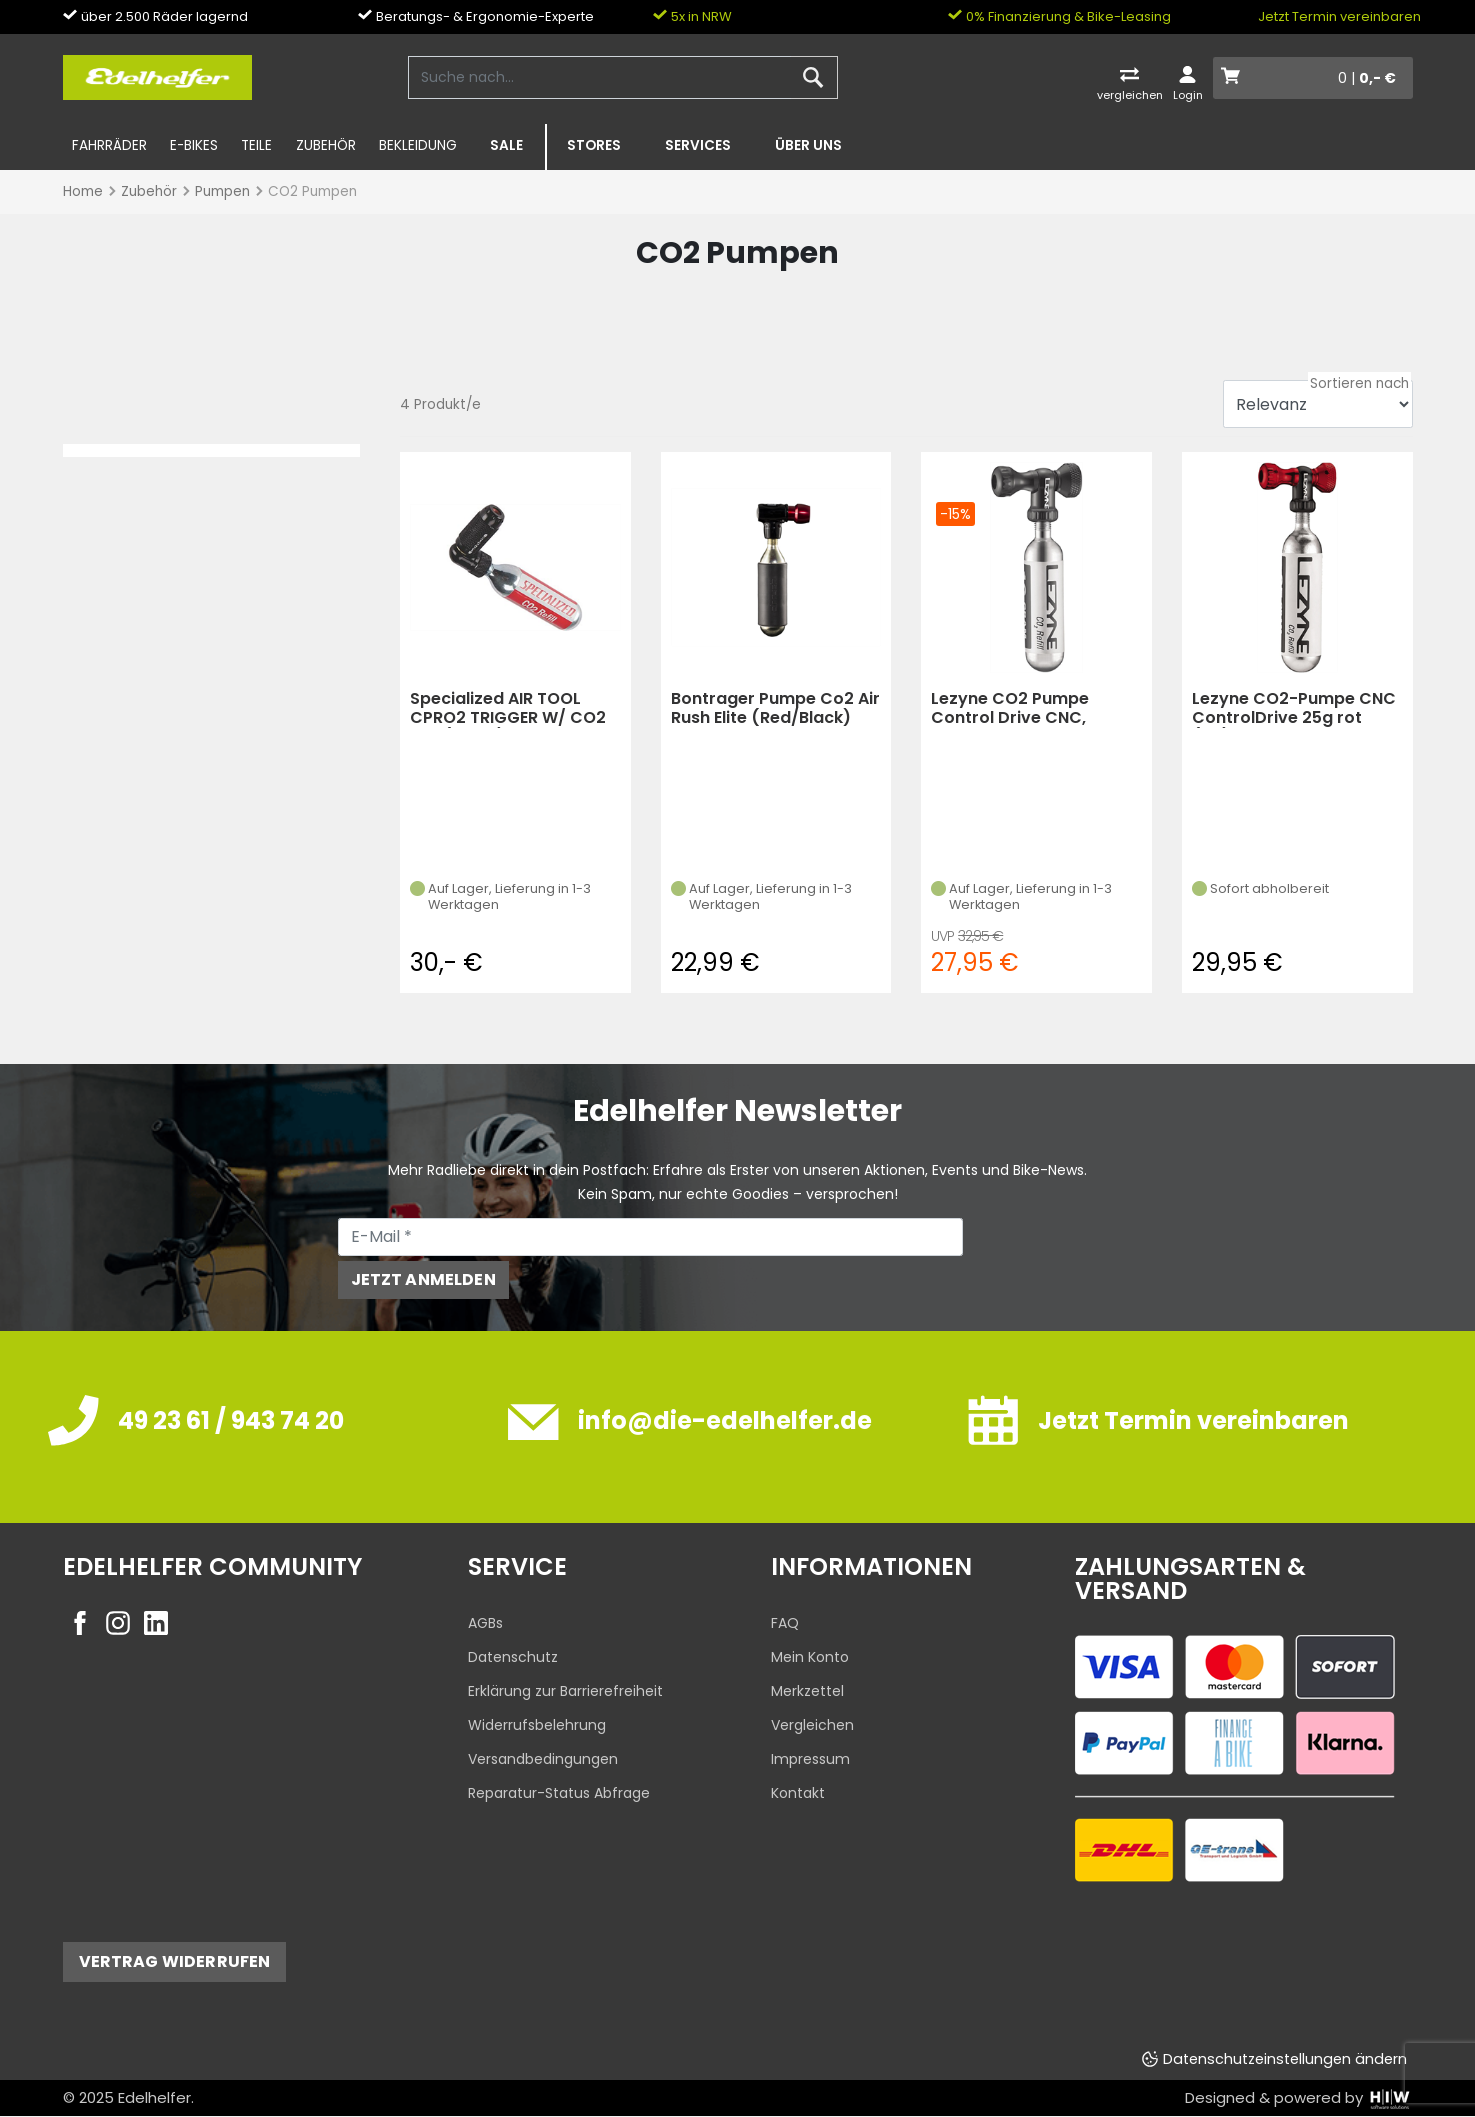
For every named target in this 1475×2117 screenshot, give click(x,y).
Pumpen (222, 191)
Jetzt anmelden (423, 1279)
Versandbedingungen (543, 1759)
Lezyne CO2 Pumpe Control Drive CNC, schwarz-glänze (1010, 708)
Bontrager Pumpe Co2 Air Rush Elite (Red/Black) (775, 708)
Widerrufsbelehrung (537, 1725)
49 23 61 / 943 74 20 (231, 1420)
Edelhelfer (154, 2097)
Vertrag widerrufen (175, 1961)
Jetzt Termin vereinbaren (1339, 16)
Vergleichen (812, 1725)
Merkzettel (807, 1691)
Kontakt (798, 1793)
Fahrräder (109, 145)
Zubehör (326, 145)
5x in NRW (692, 16)
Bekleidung (418, 145)
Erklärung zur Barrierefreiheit (565, 1691)
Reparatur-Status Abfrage (559, 1793)
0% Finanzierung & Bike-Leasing (1059, 16)
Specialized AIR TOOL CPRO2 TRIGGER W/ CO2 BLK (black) (508, 708)
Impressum (810, 1759)
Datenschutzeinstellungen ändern (1285, 2059)
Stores (594, 145)
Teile (256, 145)
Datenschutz (513, 1657)
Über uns (808, 145)
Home (83, 191)
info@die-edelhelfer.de (725, 1420)
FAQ (785, 1623)
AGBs (485, 1623)
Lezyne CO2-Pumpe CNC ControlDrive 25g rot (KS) (1294, 708)
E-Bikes (194, 145)
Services (698, 145)
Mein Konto (810, 1657)
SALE (506, 145)
